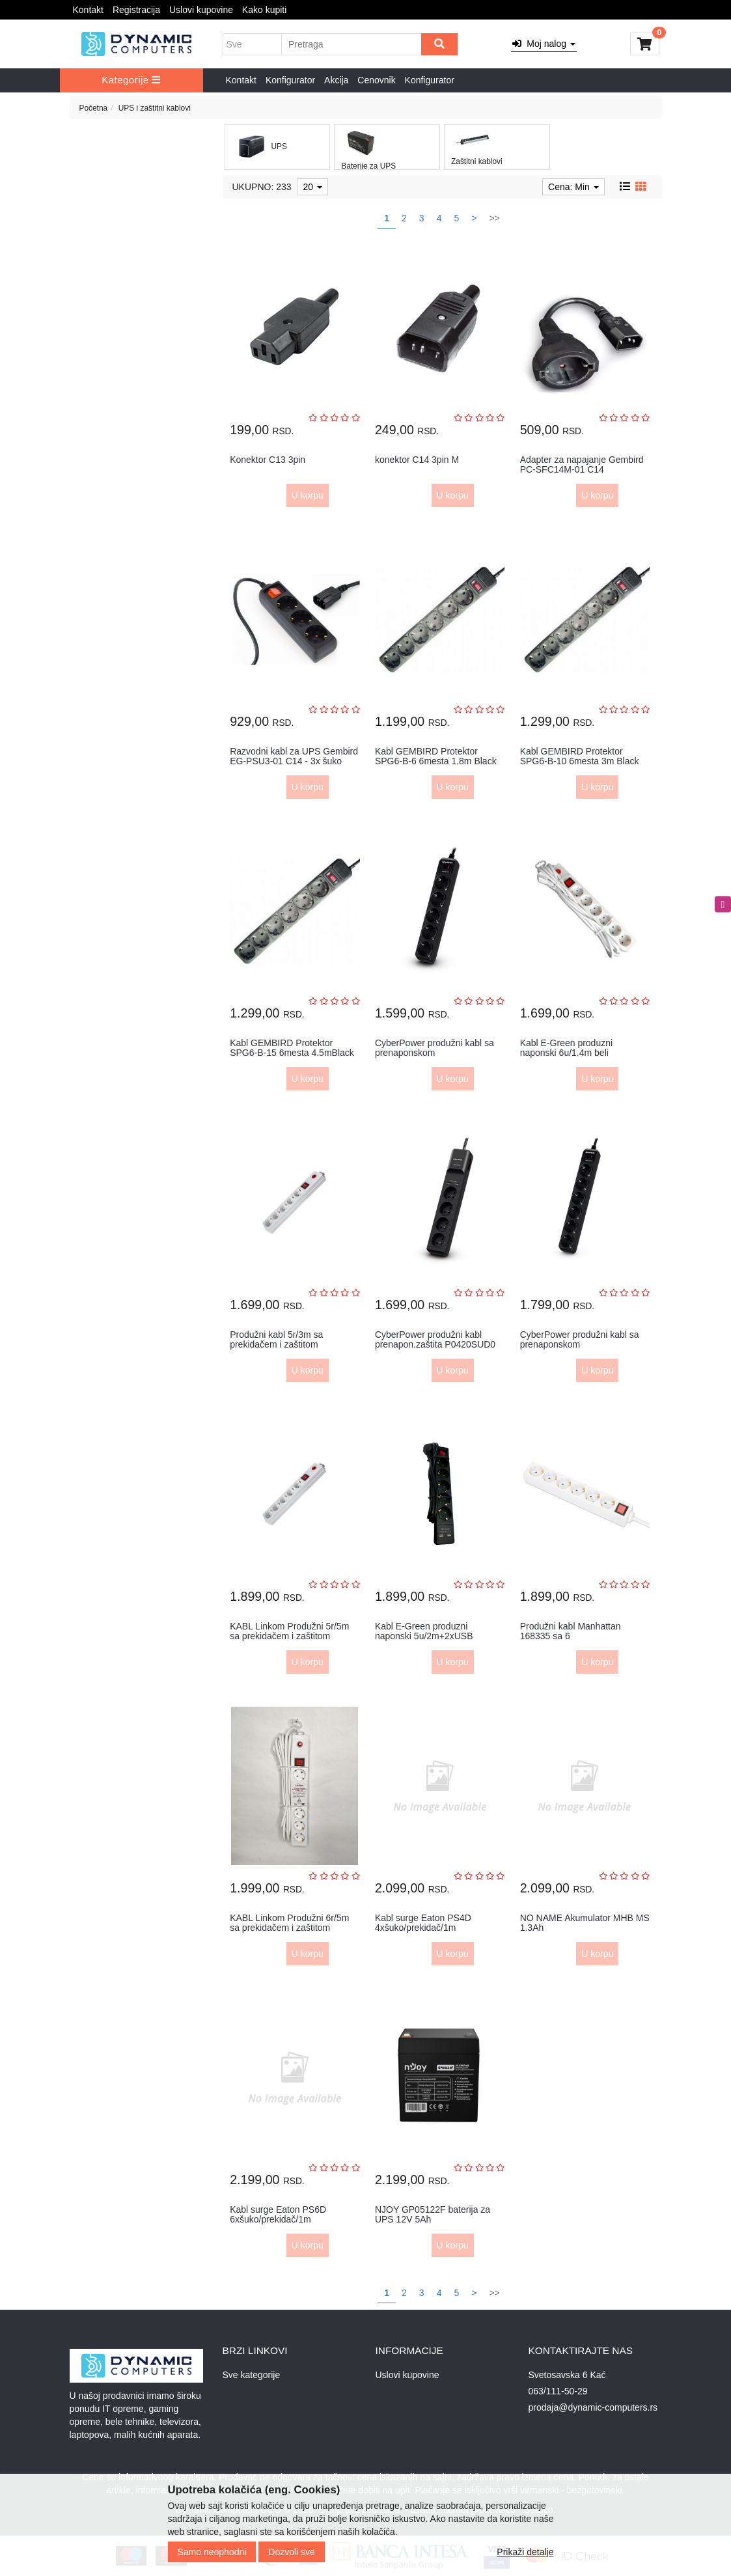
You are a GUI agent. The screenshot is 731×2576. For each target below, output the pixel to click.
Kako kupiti (264, 10)
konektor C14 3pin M (417, 459)
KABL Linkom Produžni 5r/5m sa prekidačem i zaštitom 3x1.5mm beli (289, 1636)
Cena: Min (573, 187)
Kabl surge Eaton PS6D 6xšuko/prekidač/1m (278, 2214)
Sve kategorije (252, 2375)
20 (312, 187)
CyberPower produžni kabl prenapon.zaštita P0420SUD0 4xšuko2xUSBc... (435, 1344)
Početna (93, 108)
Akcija (336, 80)
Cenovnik (376, 80)
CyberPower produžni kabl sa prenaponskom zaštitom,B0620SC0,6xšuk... (579, 1344)
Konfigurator (290, 80)
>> (494, 218)
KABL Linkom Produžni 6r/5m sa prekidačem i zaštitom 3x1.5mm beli (289, 1928)
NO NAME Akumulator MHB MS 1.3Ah (585, 1923)
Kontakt (88, 10)
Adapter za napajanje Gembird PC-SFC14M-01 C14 (582, 464)
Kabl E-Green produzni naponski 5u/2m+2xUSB (424, 1631)
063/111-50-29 (558, 2391)
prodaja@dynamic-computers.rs (593, 2407)
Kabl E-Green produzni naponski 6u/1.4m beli (566, 1048)
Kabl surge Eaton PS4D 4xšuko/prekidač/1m (423, 1923)
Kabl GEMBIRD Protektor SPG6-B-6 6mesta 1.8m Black (436, 756)
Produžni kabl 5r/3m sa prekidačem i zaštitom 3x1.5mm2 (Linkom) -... (277, 1344)
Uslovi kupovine (201, 10)
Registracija (136, 10)
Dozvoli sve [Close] (291, 2552)
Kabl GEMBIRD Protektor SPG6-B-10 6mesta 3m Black (579, 756)
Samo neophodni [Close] (212, 2552)
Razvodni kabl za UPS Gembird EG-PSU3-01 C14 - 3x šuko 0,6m (294, 761)
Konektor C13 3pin (267, 459)
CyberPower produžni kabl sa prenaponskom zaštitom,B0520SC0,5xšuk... (434, 1053)
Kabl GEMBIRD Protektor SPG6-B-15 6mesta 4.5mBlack (292, 1048)
